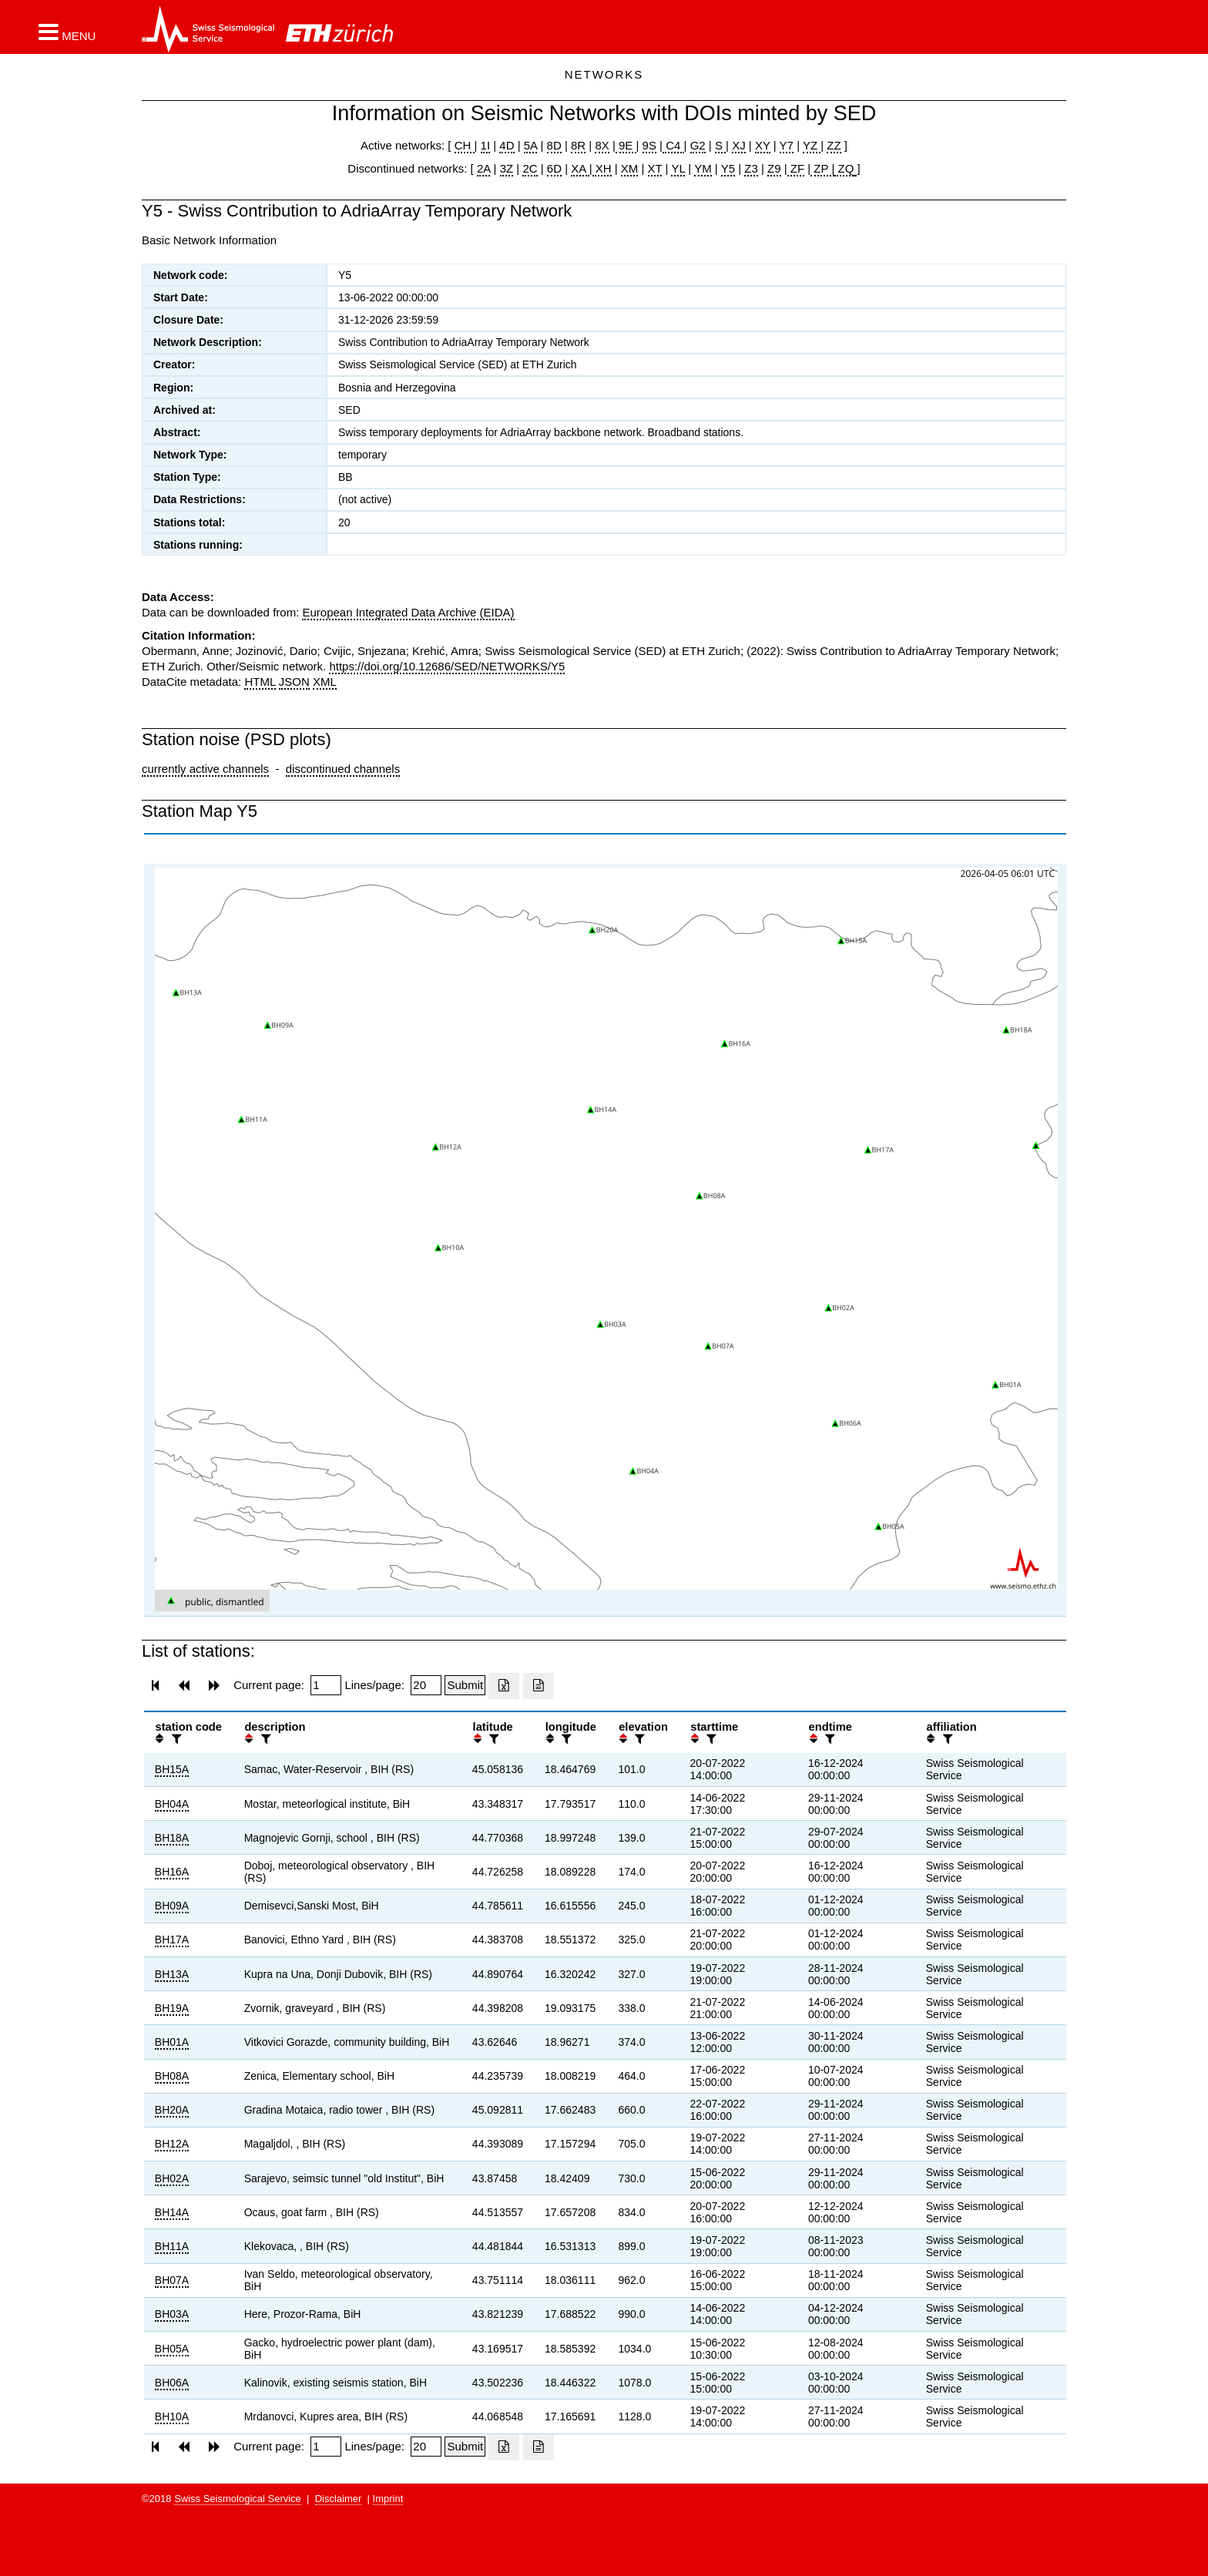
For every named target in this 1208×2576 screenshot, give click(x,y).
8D (554, 145)
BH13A (172, 1974)
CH (465, 145)
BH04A (172, 1804)
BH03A (172, 2314)
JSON (294, 681)
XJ (739, 145)
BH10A (172, 2416)
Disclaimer (338, 2498)
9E (626, 145)
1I (486, 145)
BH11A (172, 2246)
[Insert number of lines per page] (426, 1685)
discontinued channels (343, 768)
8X (602, 145)
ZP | (822, 168)
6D (554, 168)
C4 (673, 145)
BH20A (172, 2110)
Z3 (751, 168)
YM (703, 168)
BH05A (172, 2349)
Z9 (774, 168)
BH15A (172, 1769)
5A (531, 145)
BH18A (172, 1838)
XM (630, 168)
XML (325, 681)
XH (602, 168)
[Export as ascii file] (538, 1686)
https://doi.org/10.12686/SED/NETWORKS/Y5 (447, 666)
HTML (259, 681)
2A (484, 168)
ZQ (844, 168)
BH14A (172, 2212)
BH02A (172, 2178)
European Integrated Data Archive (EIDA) (408, 612)
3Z (507, 168)
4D (506, 145)
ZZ (834, 145)
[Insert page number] (325, 1685)
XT (655, 168)
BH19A (172, 2008)
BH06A (172, 2382)
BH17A (172, 1939)
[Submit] (465, 1685)
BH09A (172, 1905)
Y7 (787, 145)
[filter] (175, 1738)
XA (580, 168)
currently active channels (205, 768)
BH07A (172, 2280)
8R (578, 145)
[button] (67, 31)
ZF (796, 168)
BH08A (172, 2076)
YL (678, 168)
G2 (698, 145)
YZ (811, 145)
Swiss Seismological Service (237, 2498)
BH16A (172, 1872)
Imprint (388, 2498)
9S (649, 145)
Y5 (728, 168)
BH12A (172, 2144)
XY (762, 145)
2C (529, 168)
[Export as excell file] (503, 1686)
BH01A (172, 2042)
